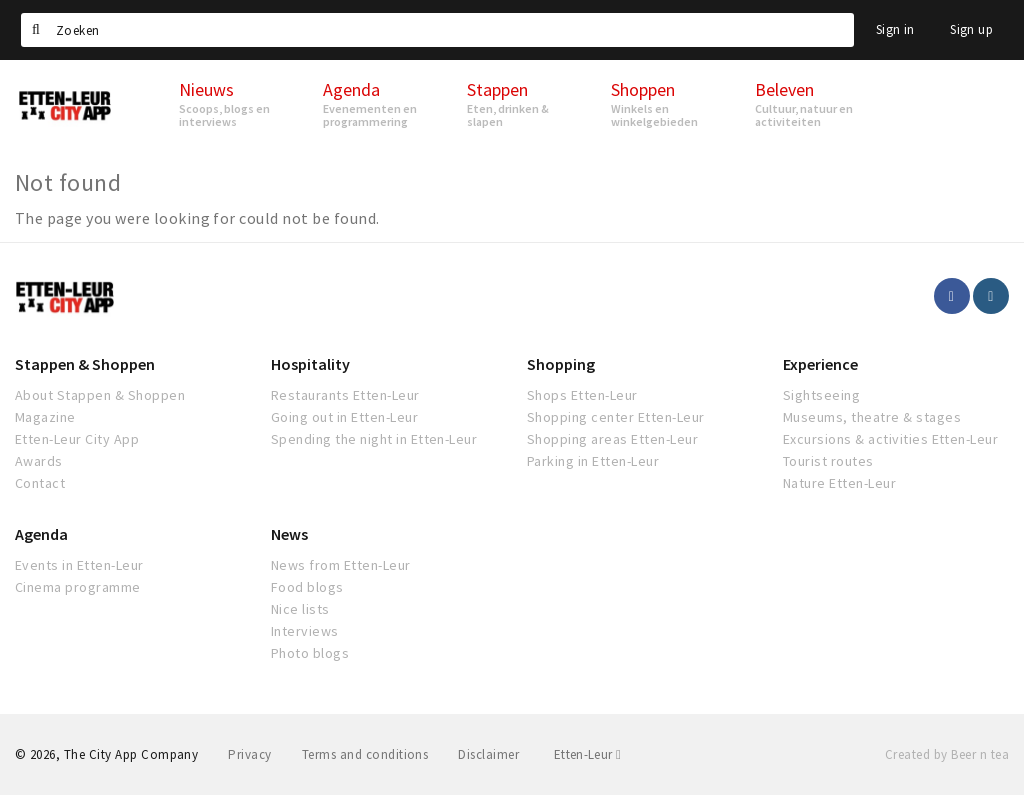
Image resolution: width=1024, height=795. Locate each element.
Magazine (45, 417)
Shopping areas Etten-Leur (612, 439)
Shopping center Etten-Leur (615, 417)
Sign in (895, 29)
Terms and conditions (365, 754)
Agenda (41, 534)
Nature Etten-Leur (839, 483)
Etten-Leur (587, 754)
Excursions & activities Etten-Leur (890, 439)
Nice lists (300, 609)
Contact (40, 483)
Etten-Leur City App (77, 439)
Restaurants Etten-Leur (345, 395)
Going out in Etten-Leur (344, 417)
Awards (39, 461)
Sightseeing (821, 395)
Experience (820, 364)
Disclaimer (488, 754)
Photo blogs (310, 653)
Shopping (561, 364)
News (289, 534)
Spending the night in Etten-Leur (374, 439)
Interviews (305, 631)
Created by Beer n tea (947, 754)
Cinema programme (78, 587)
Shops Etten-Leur (582, 395)
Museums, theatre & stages (872, 417)
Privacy (249, 754)
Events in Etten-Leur (79, 565)
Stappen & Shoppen (85, 364)
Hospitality (310, 364)
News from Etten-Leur (341, 565)
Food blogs (307, 587)
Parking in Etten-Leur (593, 461)
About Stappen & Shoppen (100, 395)
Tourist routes (828, 461)
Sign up (971, 29)
